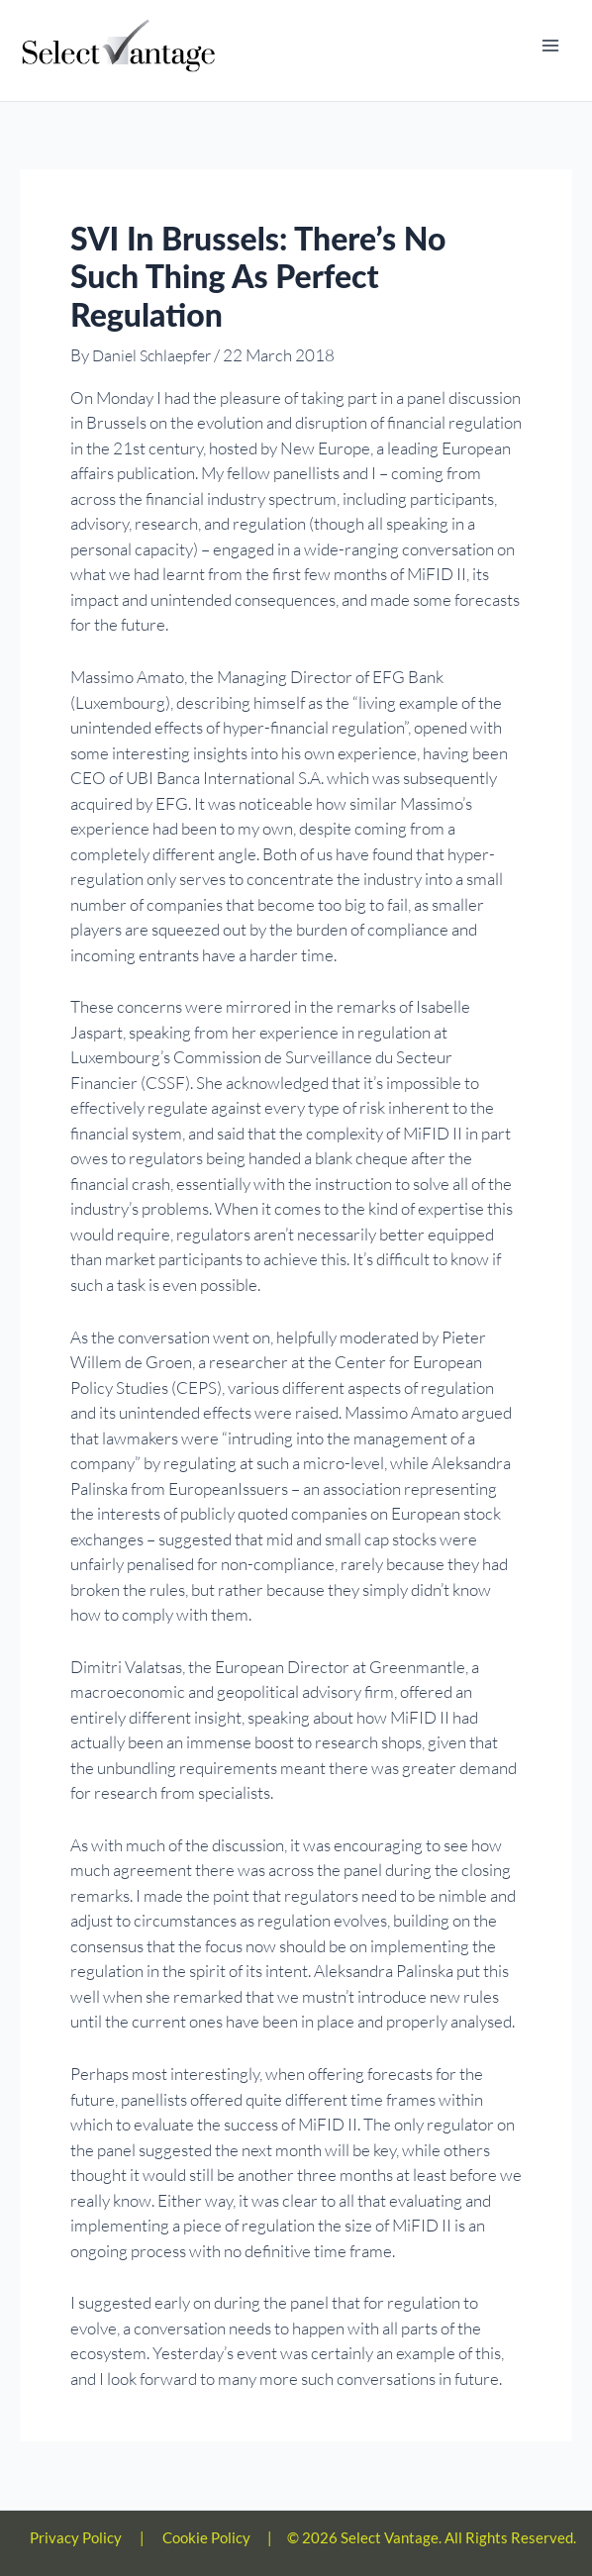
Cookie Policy (206, 2538)
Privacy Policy (76, 2538)
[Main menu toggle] (550, 46)
